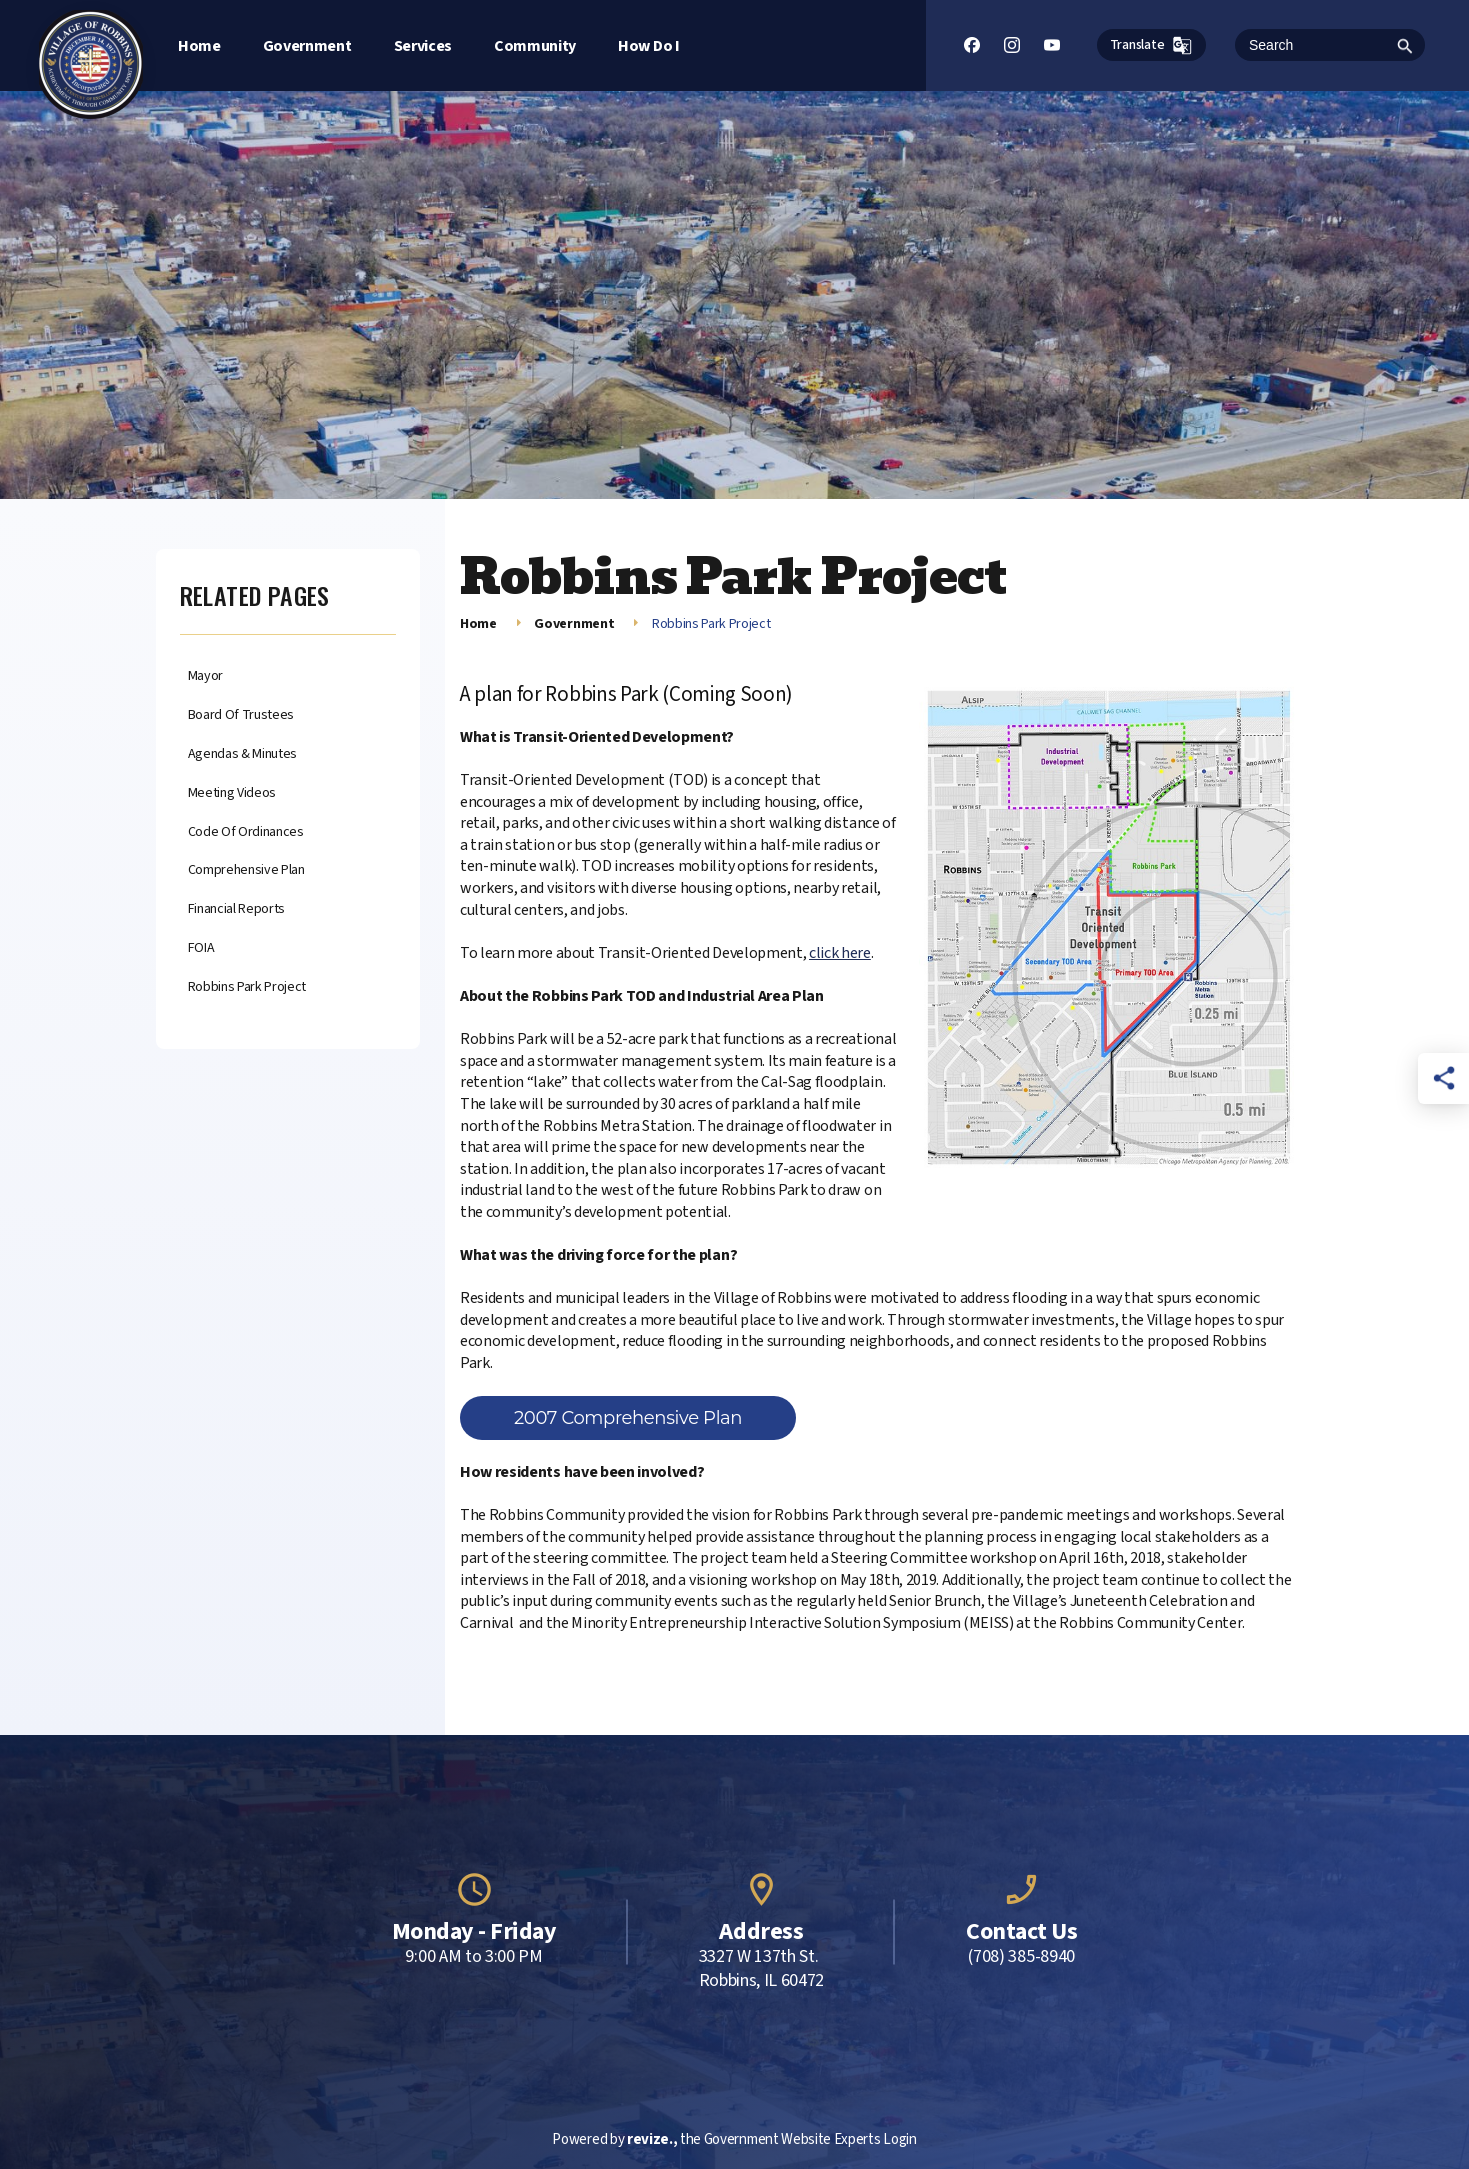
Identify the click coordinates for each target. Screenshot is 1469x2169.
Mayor (205, 676)
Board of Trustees (241, 715)
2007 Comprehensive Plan (628, 1418)
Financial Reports (237, 909)
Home (199, 46)
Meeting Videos (232, 793)
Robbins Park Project (247, 987)
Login (899, 2139)
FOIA (201, 948)
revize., (652, 2139)
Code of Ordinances (246, 832)
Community (535, 46)
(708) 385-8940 (1021, 1957)
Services (423, 46)
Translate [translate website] (1151, 45)
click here (840, 953)
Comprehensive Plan (246, 870)
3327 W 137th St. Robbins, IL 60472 (762, 1969)
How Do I (648, 46)
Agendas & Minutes (243, 754)
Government (307, 46)
